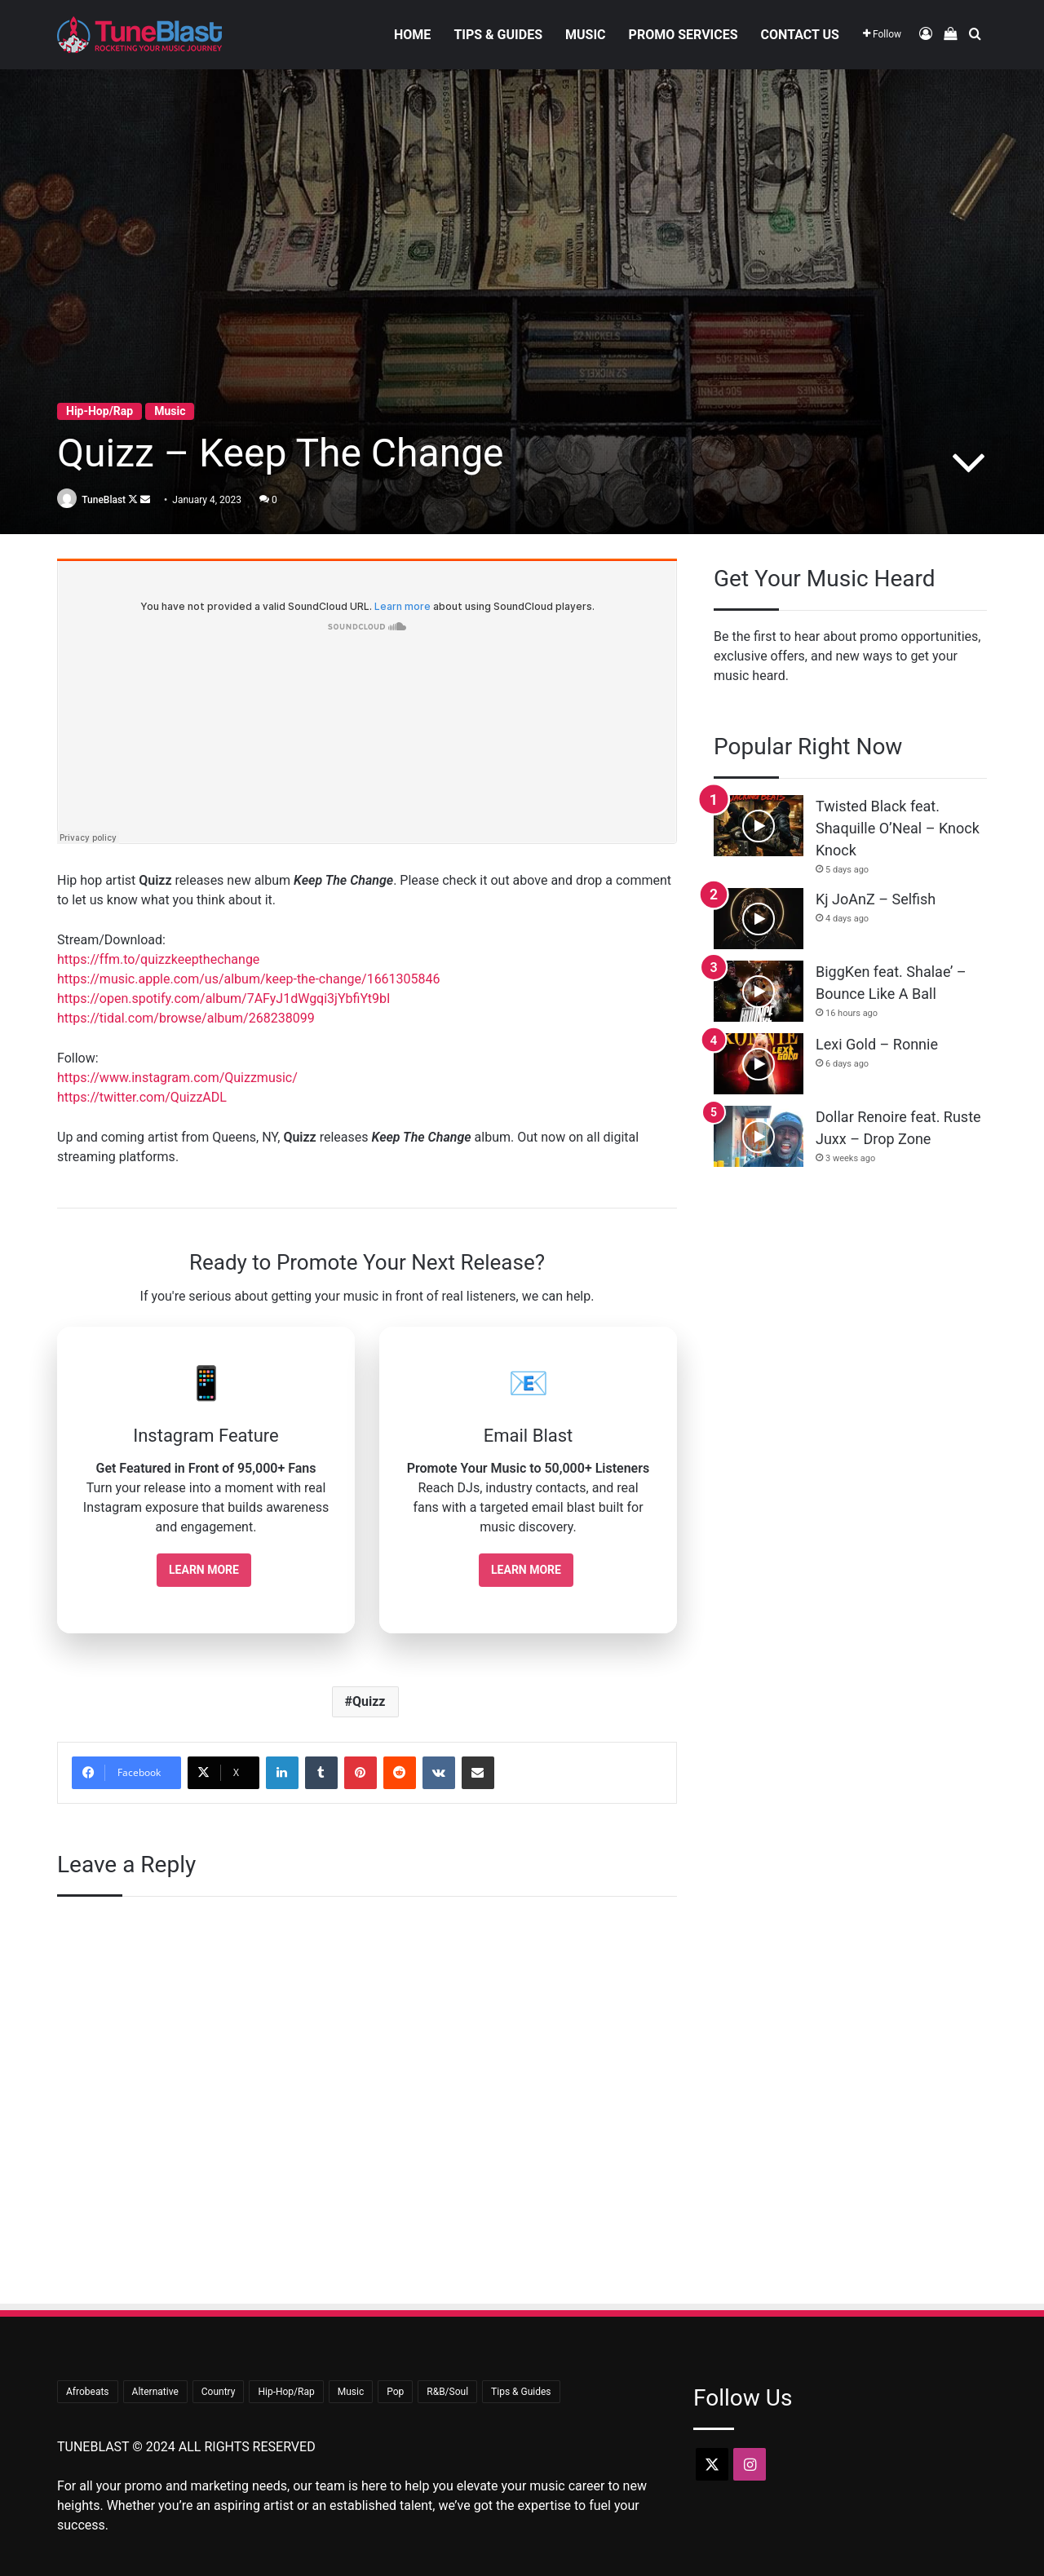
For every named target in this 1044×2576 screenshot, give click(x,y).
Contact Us (800, 34)
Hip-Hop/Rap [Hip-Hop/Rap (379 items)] (286, 2391)
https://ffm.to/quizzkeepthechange (158, 959)
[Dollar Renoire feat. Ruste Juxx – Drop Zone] (758, 1136)
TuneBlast (108, 499)
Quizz (369, 1701)
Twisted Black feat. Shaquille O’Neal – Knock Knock (898, 828)
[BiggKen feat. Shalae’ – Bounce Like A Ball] (758, 991)
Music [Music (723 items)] (351, 2391)
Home (412, 34)
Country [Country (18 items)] (218, 2391)
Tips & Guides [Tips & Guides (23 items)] (521, 2391)
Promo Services (683, 34)
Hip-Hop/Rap (99, 410)
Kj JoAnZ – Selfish (876, 899)
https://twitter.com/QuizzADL (142, 1097)
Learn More (204, 1569)
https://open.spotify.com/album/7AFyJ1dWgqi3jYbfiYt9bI (223, 998)
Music (585, 34)
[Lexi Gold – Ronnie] (758, 1063)
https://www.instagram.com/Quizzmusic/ (177, 1077)
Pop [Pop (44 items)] (395, 2391)
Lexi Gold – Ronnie (877, 1044)
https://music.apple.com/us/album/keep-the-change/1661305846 (248, 979)
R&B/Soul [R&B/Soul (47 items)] (447, 2391)
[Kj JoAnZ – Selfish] (758, 918)
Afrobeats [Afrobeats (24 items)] (87, 2391)
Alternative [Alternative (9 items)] (155, 2391)
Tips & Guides (497, 34)
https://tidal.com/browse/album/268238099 (186, 1018)
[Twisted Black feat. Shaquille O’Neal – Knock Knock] (758, 825)
